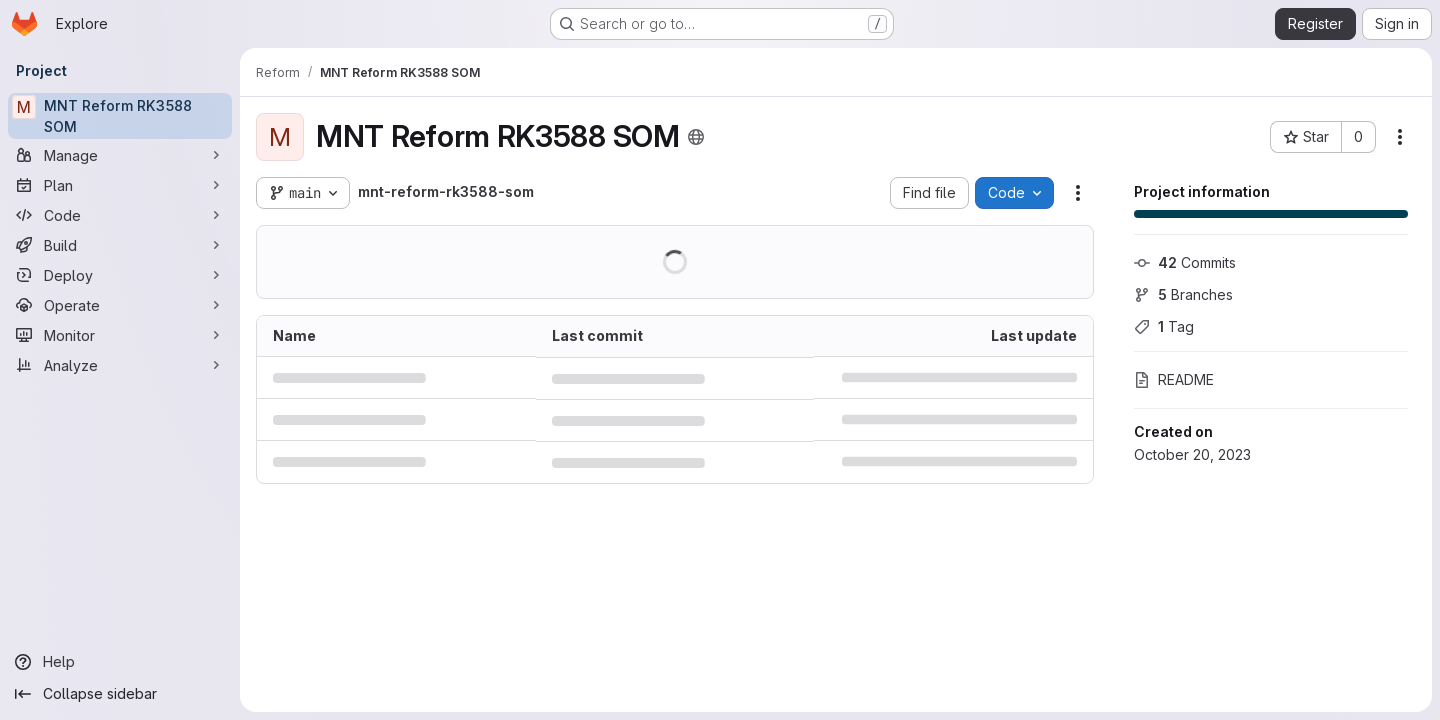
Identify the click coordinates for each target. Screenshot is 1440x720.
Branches (1183, 294)
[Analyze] (120, 365)
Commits (1185, 262)
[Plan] (120, 185)
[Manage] (120, 155)
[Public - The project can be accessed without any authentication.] (696, 137)
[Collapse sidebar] (120, 694)
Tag (1164, 326)
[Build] (120, 245)
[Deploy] (120, 275)
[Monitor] (120, 335)
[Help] (120, 662)
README (1174, 379)
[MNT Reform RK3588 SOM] (120, 116)
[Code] (120, 215)
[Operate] (120, 305)
